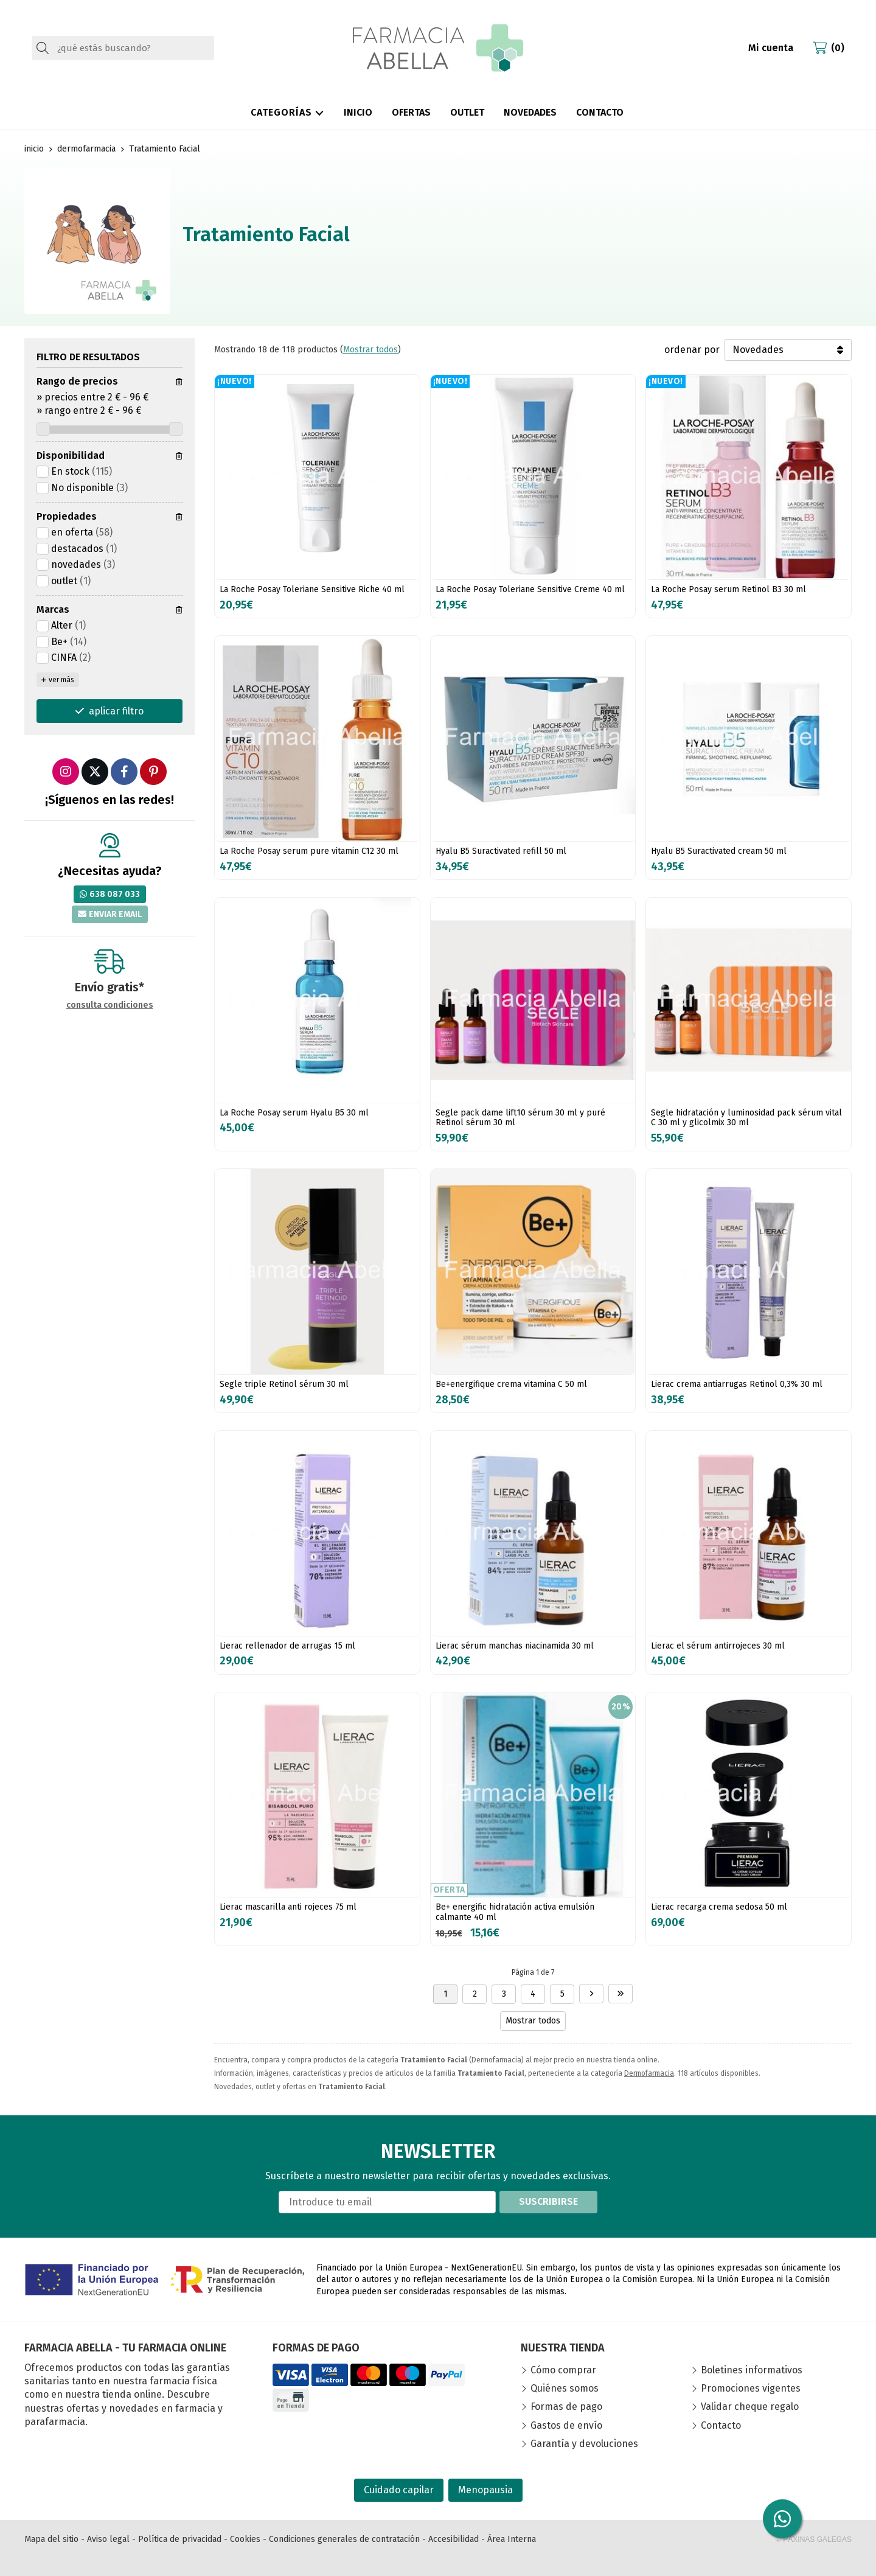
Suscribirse (548, 2201)
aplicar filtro (116, 711)
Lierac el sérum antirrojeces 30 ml (718, 1646)
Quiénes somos (564, 2388)
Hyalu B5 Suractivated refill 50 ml (501, 851)
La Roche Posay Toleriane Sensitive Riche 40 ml (312, 589)
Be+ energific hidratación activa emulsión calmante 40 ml (515, 1912)
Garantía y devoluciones (584, 2443)
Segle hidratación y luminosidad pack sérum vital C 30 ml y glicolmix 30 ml (746, 1118)
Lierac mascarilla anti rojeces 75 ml (288, 1907)
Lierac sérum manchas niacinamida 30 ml (515, 1646)
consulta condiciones (109, 1005)
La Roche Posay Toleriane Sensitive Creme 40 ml (530, 589)
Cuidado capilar (399, 2490)
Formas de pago (566, 2406)
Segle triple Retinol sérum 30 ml (284, 1384)
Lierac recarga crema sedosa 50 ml (719, 1907)
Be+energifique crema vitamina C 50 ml (511, 1384)
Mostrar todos (370, 349)
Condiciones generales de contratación (344, 2539)
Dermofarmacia (649, 2073)
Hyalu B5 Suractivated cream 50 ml (719, 851)
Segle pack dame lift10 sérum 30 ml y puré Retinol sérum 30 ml (520, 1118)
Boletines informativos (751, 2370)
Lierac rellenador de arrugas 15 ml (287, 1646)
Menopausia (485, 2490)
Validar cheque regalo (750, 2406)
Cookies (245, 2539)
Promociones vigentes (751, 2388)
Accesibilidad (453, 2539)
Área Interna (511, 2539)
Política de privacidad (179, 2539)
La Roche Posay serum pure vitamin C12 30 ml (309, 851)
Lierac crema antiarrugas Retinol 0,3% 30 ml (736, 1384)
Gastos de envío (566, 2425)
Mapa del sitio (51, 2539)
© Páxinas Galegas (814, 2539)
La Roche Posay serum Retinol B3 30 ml (728, 589)
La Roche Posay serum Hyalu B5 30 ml (294, 1113)
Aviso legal (108, 2539)
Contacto (721, 2425)
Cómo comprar (563, 2370)
